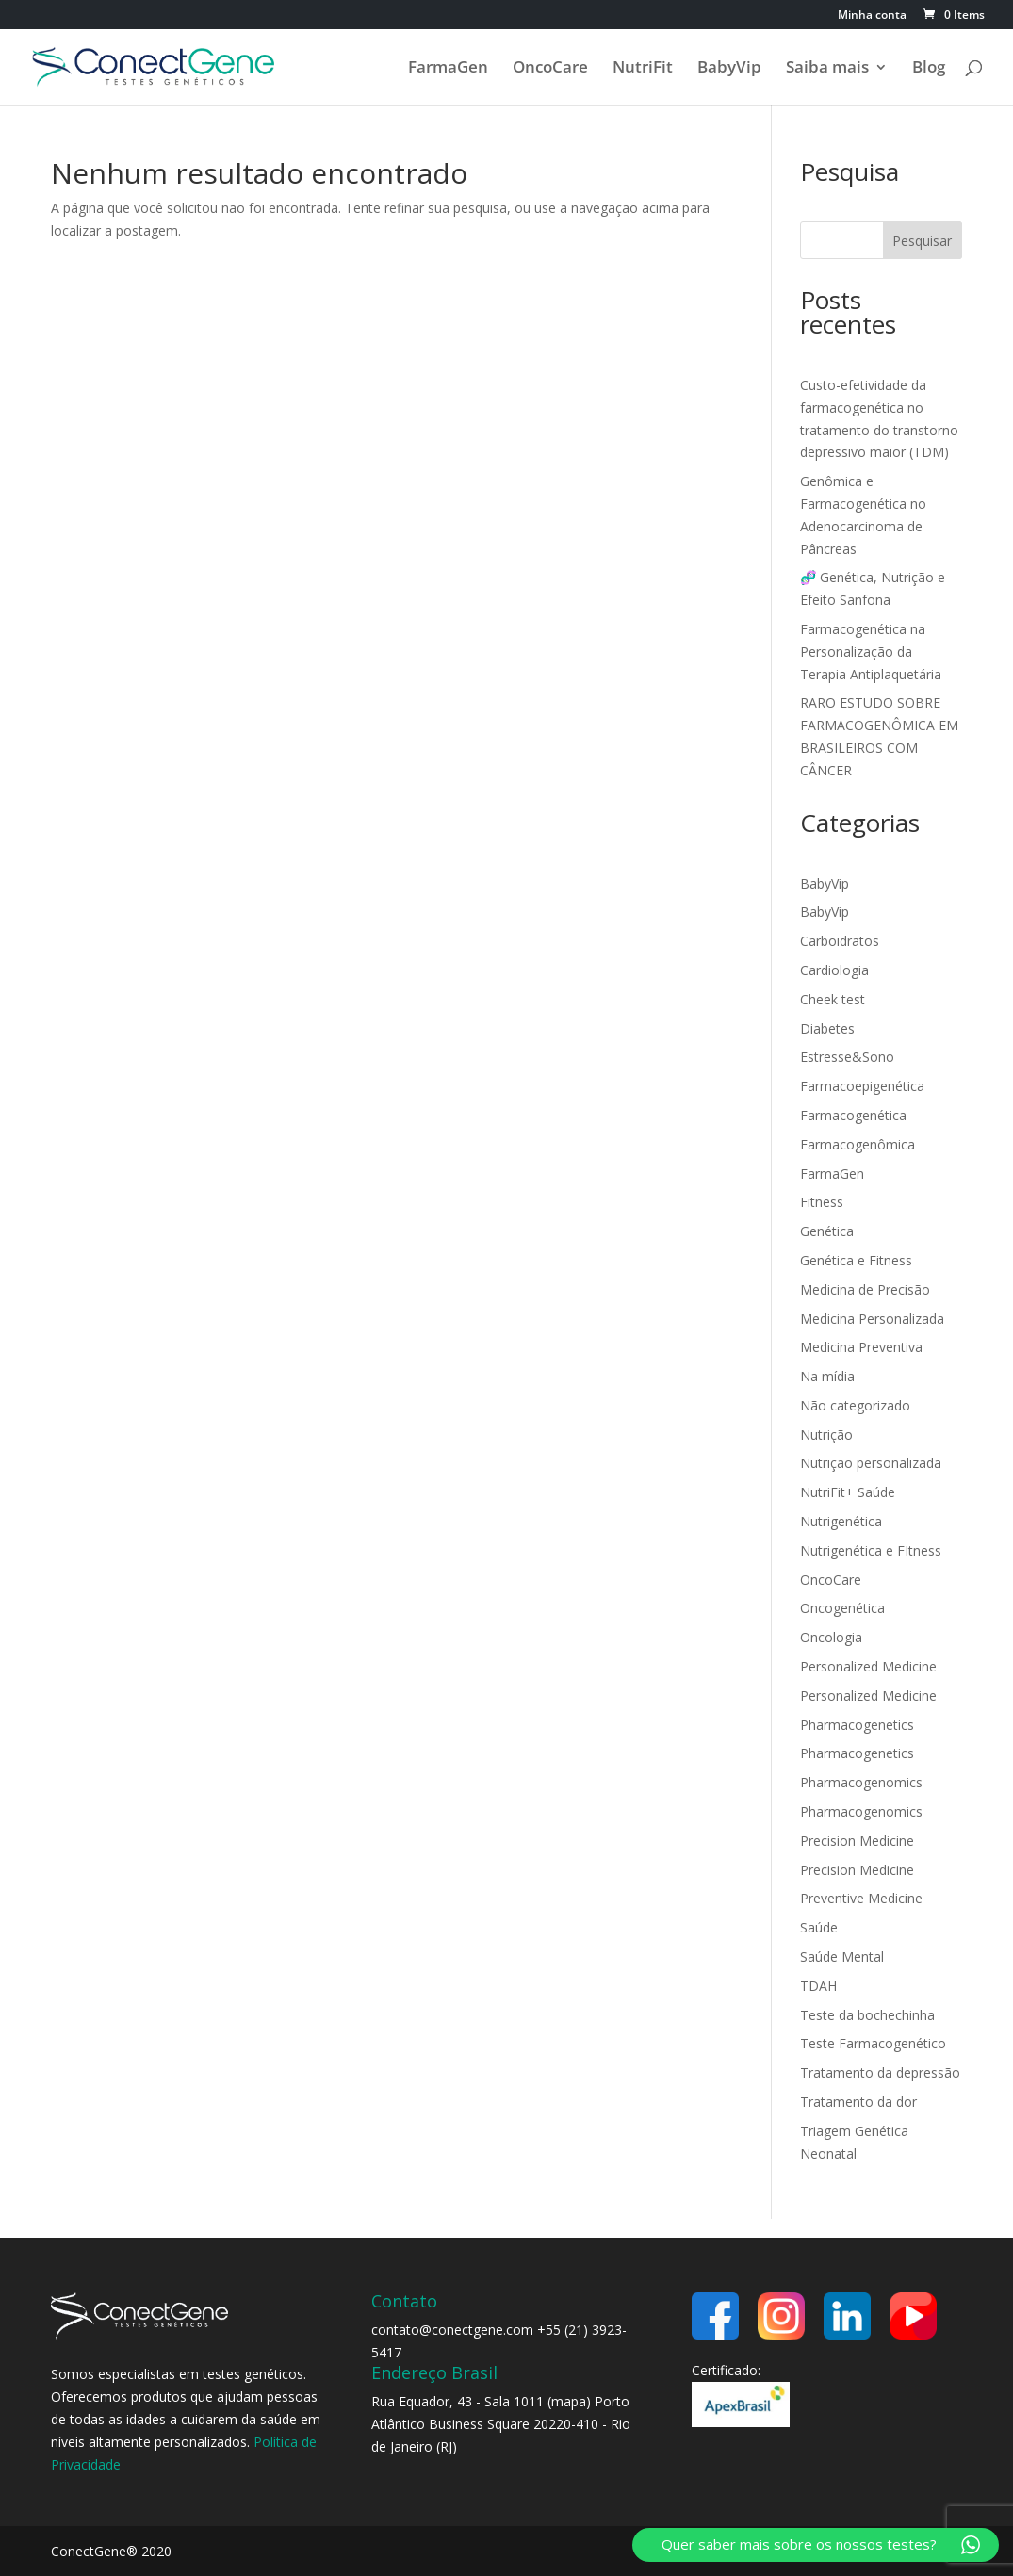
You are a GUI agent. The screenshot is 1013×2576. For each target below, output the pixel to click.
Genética (827, 1231)
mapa (568, 2401)
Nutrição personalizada (870, 1463)
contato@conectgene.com (452, 2330)
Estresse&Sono (847, 1057)
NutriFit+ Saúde (847, 1492)
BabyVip (729, 68)
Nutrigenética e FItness (870, 1550)
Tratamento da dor (858, 2102)
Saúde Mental (842, 1956)
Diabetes (827, 1028)
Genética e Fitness (856, 1260)
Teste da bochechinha (867, 2015)
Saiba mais (827, 68)
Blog (928, 68)
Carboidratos (839, 941)
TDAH (818, 1986)
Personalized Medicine (868, 1666)
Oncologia (831, 1637)
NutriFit (643, 68)
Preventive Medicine (861, 1898)
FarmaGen (448, 68)
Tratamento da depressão (880, 2072)
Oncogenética (842, 1608)
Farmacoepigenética (862, 1086)
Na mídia (827, 1376)
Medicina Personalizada (872, 1319)
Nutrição (826, 1434)
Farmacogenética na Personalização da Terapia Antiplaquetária (870, 651)
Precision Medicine (857, 1841)
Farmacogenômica (857, 1144)
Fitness (821, 1202)
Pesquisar (922, 241)
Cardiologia (834, 970)
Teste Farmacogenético (873, 2043)
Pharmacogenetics (857, 1725)
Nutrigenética (841, 1521)
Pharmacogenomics (861, 1782)
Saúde (819, 1927)
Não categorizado (855, 1405)
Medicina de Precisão (865, 1289)
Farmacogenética (853, 1115)
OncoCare (550, 68)
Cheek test (832, 999)
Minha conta (872, 16)
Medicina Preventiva (861, 1347)
